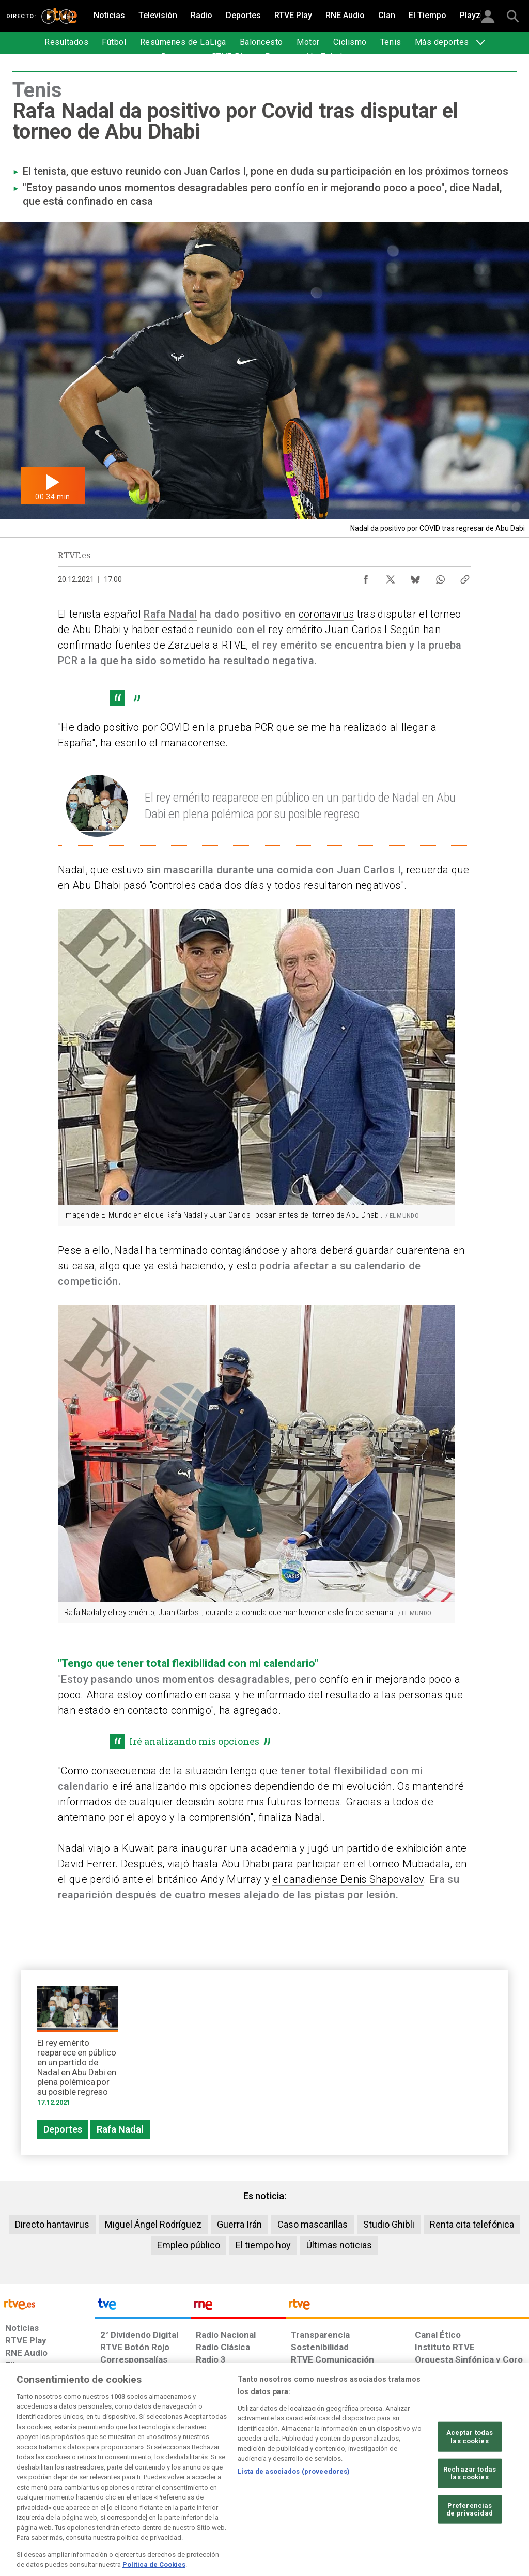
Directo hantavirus (52, 2224)
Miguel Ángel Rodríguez (153, 2224)
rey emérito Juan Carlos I (327, 629)
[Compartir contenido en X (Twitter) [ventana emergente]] (390, 577)
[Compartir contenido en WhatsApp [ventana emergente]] (440, 577)
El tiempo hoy (263, 2245)
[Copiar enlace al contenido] (465, 577)
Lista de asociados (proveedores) (294, 2508)
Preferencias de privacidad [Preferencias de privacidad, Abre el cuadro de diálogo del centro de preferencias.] (469, 2547)
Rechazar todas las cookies (469, 2511)
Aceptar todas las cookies (469, 2474)
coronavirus (326, 614)
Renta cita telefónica (472, 2224)
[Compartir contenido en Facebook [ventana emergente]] (365, 577)
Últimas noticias (339, 2245)
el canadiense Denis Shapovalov (348, 1879)
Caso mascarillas (312, 2224)
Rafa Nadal (170, 614)
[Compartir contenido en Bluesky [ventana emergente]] (415, 577)
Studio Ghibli (388, 2224)
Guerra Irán (239, 2224)
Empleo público (188, 2245)
